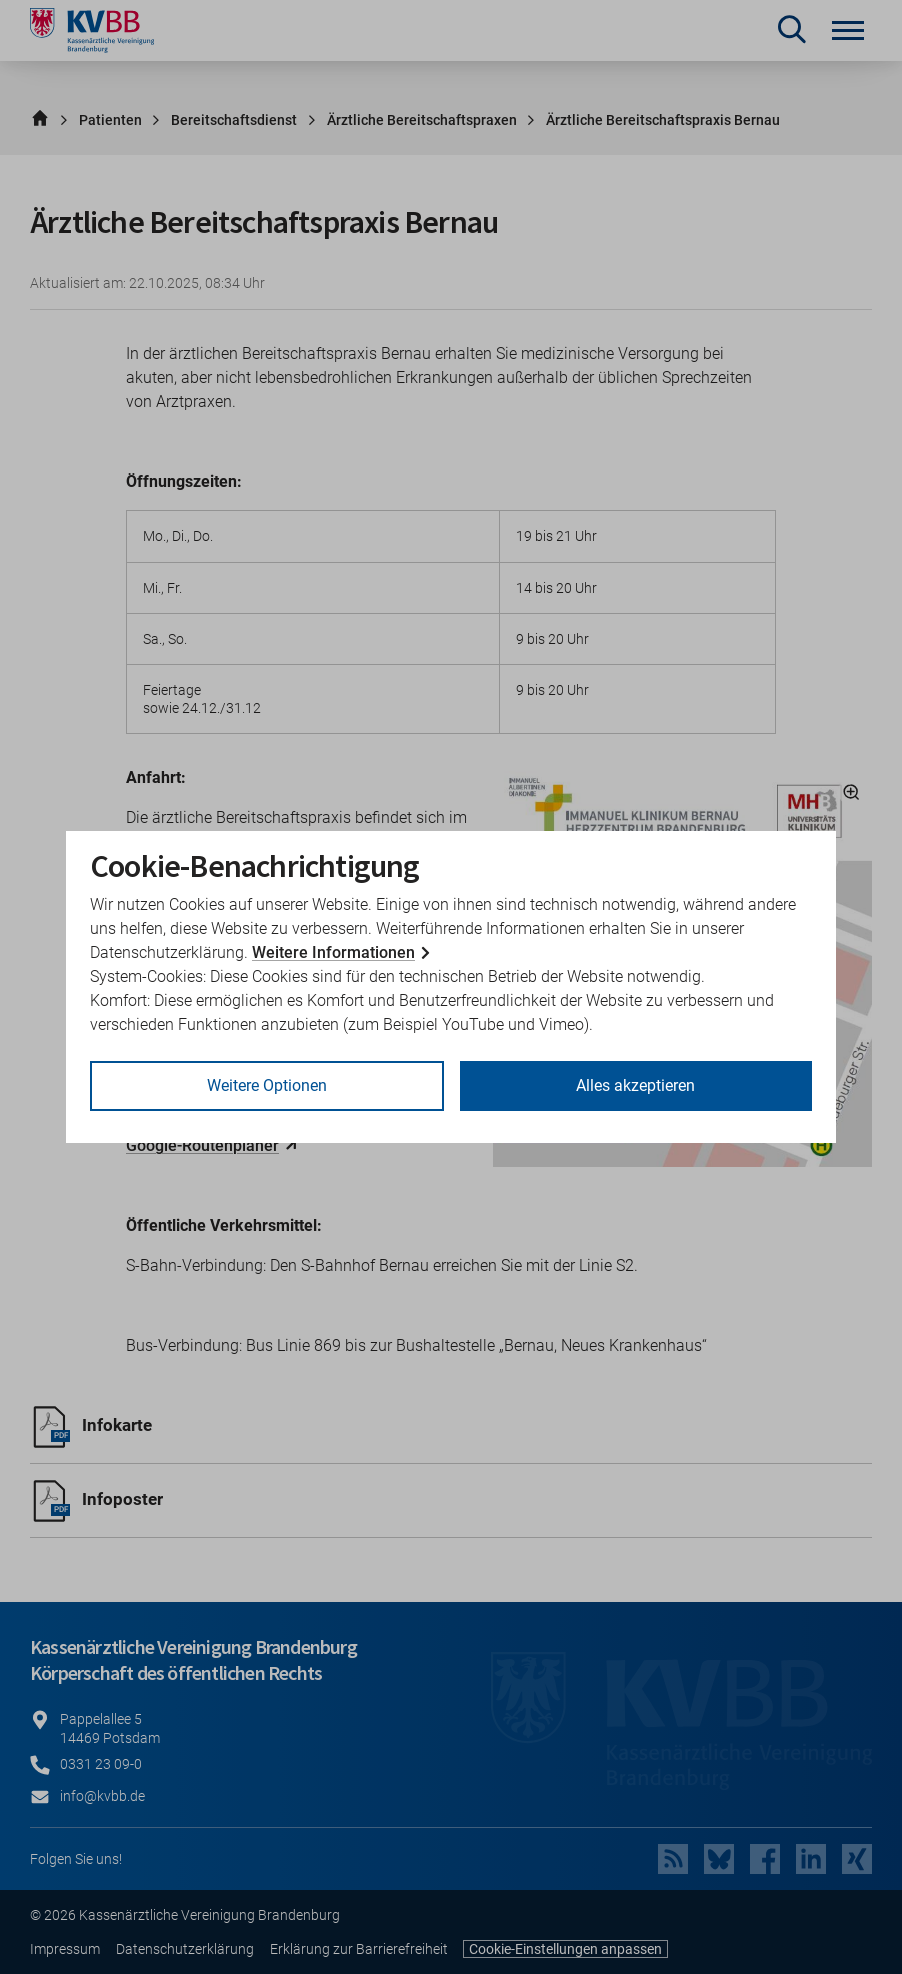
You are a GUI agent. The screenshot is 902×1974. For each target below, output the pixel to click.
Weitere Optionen (267, 1085)
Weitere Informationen (333, 952)
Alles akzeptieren (635, 1085)
